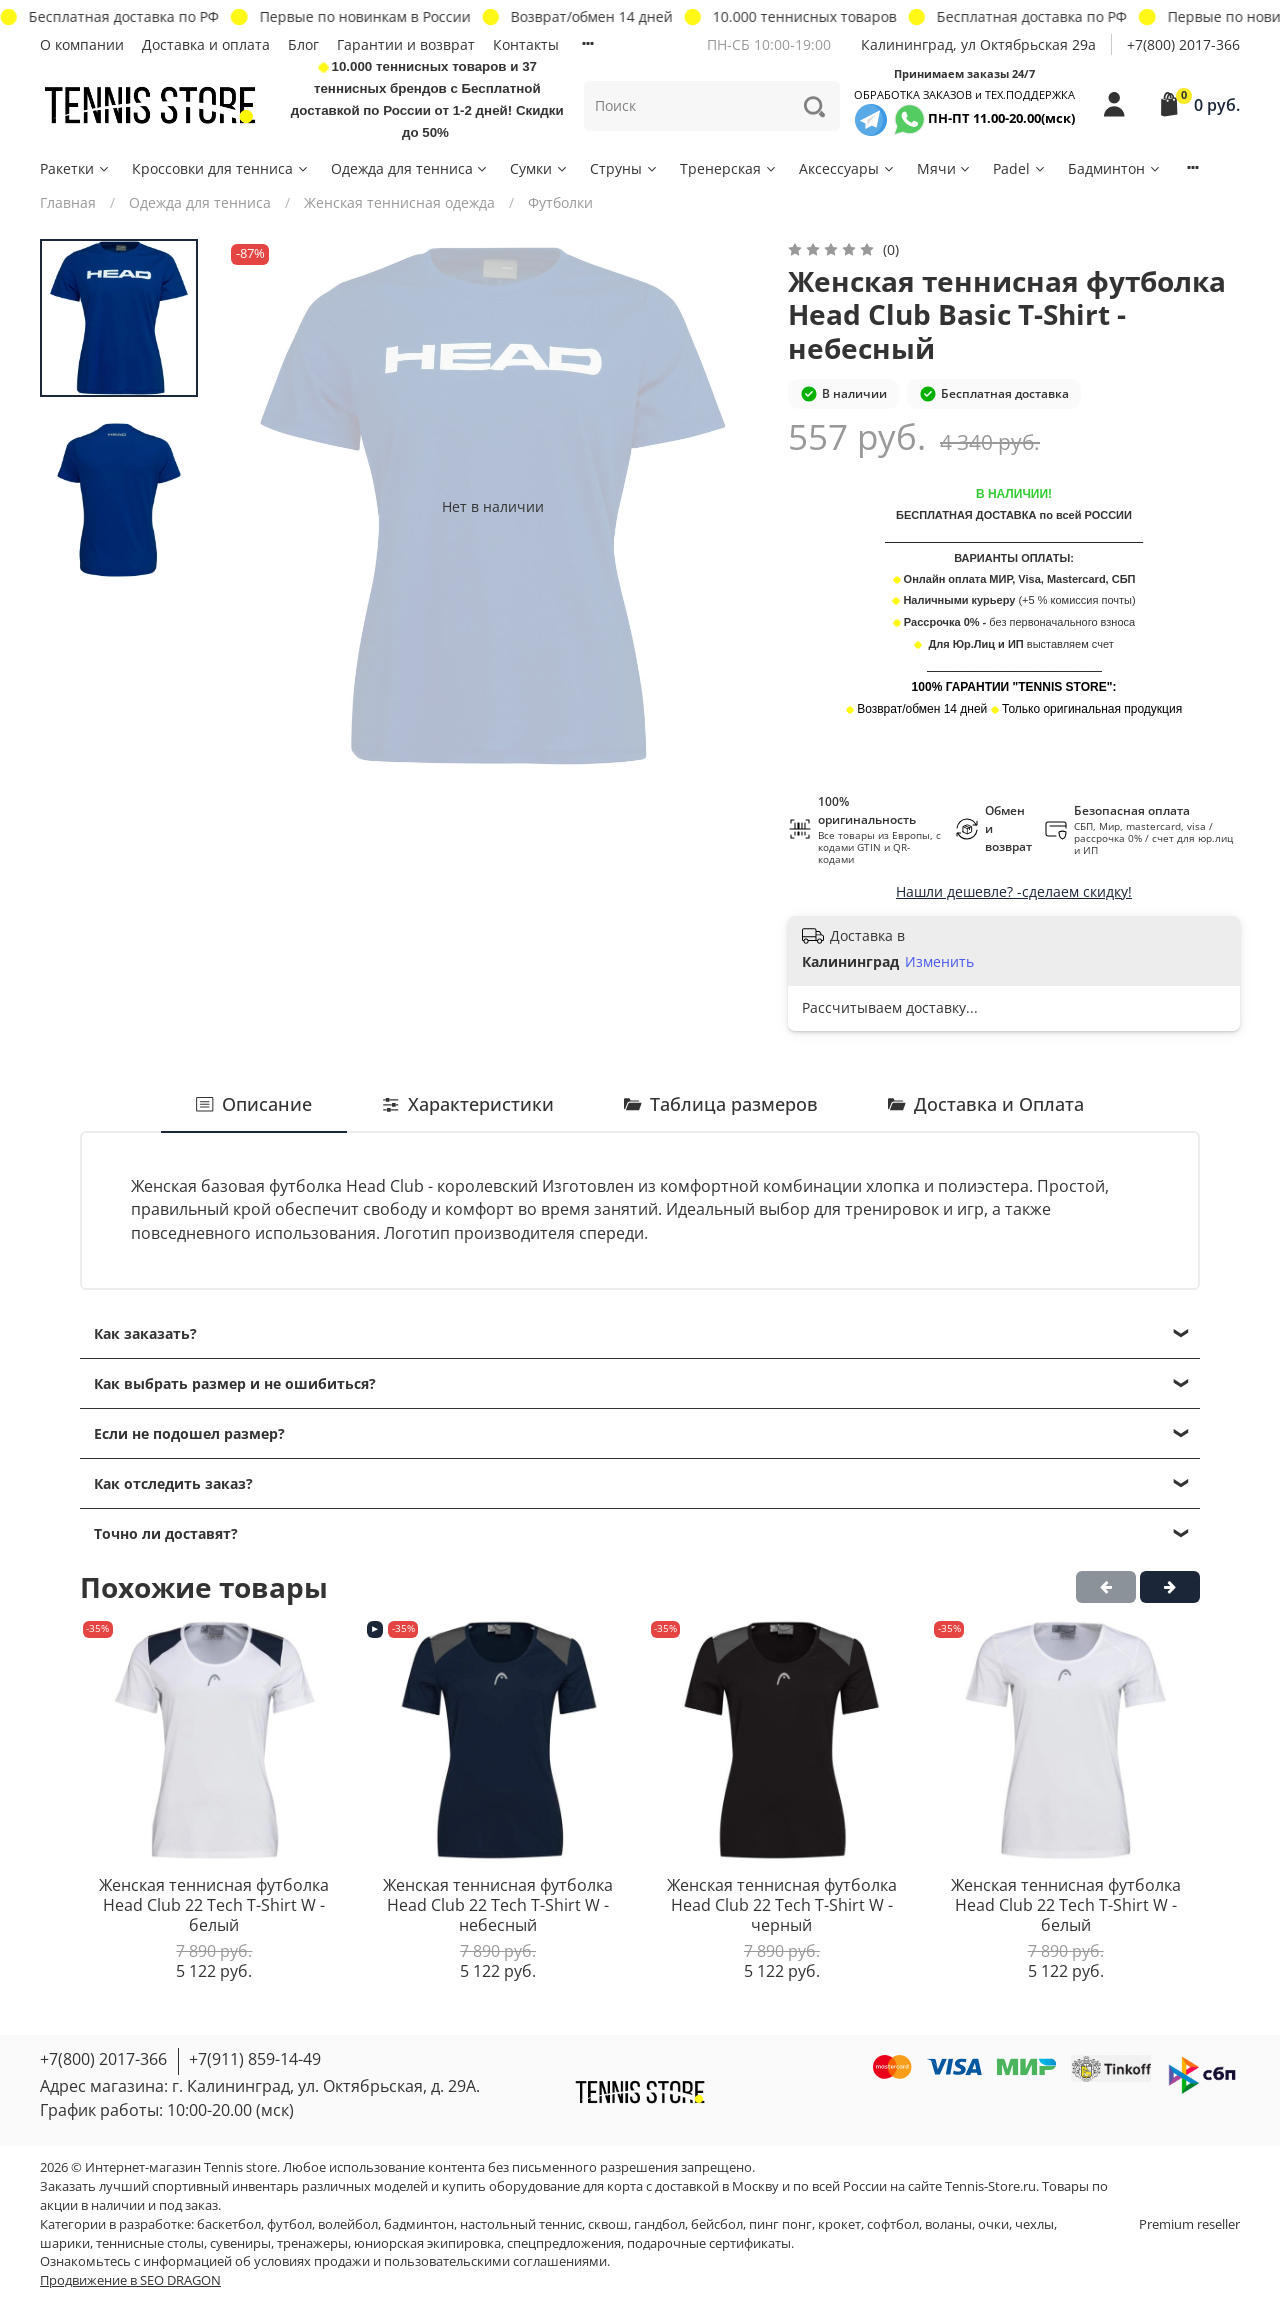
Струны (624, 168)
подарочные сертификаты (709, 2243)
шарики (65, 2243)
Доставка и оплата (206, 44)
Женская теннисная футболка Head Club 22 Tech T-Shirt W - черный (782, 1904)
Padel (1020, 168)
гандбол (659, 2224)
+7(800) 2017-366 (1183, 44)
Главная (68, 202)
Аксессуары (847, 168)
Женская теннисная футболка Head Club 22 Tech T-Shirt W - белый (214, 1904)
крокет (839, 2224)
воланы (948, 2224)
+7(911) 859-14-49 (255, 2059)
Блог (303, 44)
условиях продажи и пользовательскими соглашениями (430, 2261)
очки (993, 2224)
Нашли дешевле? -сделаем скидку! (1014, 891)
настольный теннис (521, 2224)
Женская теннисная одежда (399, 202)
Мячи (945, 168)
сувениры (240, 2243)
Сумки (539, 168)
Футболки (560, 202)
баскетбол (229, 2224)
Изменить (939, 962)
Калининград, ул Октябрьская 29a (978, 44)
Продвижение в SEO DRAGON (130, 2280)
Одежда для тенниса (410, 168)
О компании (82, 44)
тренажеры (312, 2243)
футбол (289, 2224)
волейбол (348, 2224)
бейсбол (717, 2224)
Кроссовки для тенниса (221, 168)
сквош (608, 2224)
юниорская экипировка (427, 2243)
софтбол (893, 2224)
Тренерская (729, 168)
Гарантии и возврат (406, 44)
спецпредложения (564, 2243)
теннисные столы (150, 2243)
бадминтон (419, 2224)
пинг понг (780, 2224)
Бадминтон (1115, 168)
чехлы (1034, 2224)
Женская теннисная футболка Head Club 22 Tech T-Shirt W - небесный (498, 1904)
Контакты (526, 44)
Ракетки (75, 168)
